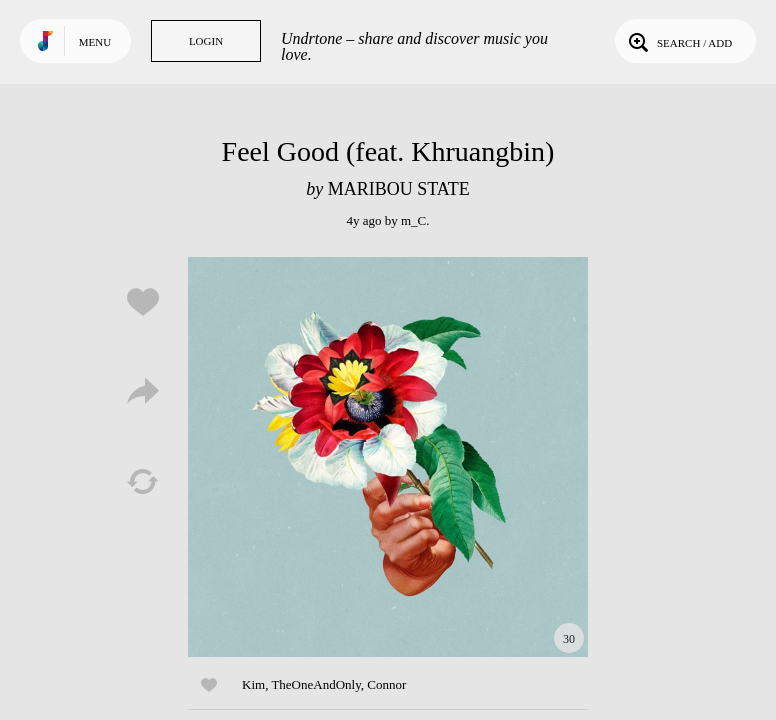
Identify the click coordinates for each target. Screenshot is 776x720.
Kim (253, 684)
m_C (413, 220)
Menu (95, 42)
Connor (386, 684)
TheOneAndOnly (315, 684)
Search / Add (678, 41)
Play (388, 457)
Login (206, 41)
